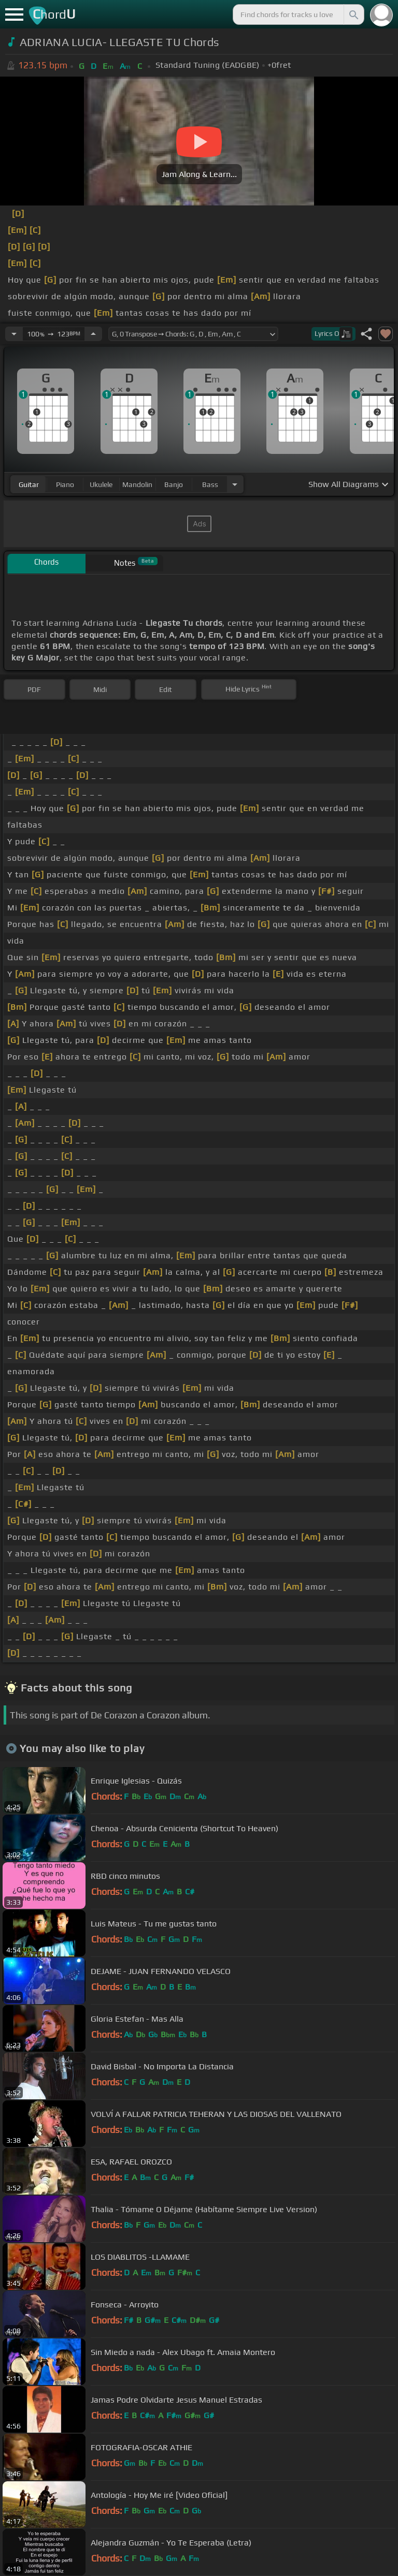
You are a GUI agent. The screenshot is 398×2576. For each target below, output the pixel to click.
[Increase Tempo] (93, 334)
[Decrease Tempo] (14, 334)
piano (65, 484)
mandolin (137, 484)
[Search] (353, 14)
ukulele (101, 484)
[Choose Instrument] (235, 484)
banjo (173, 484)
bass (210, 484)
